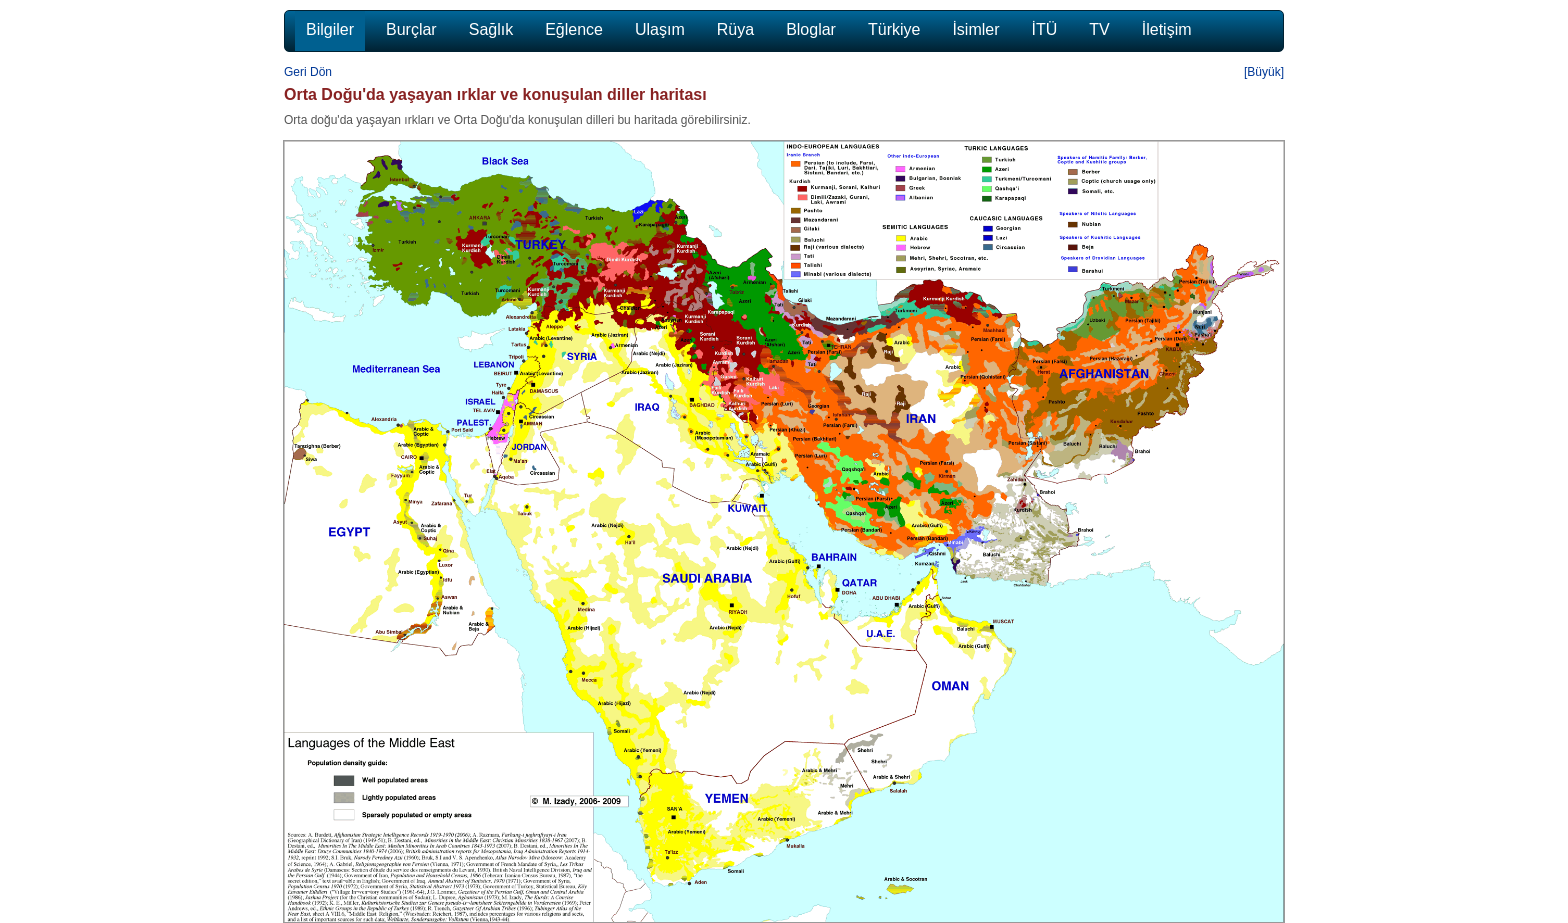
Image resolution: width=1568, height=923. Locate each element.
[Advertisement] (1374, 442)
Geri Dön (308, 72)
